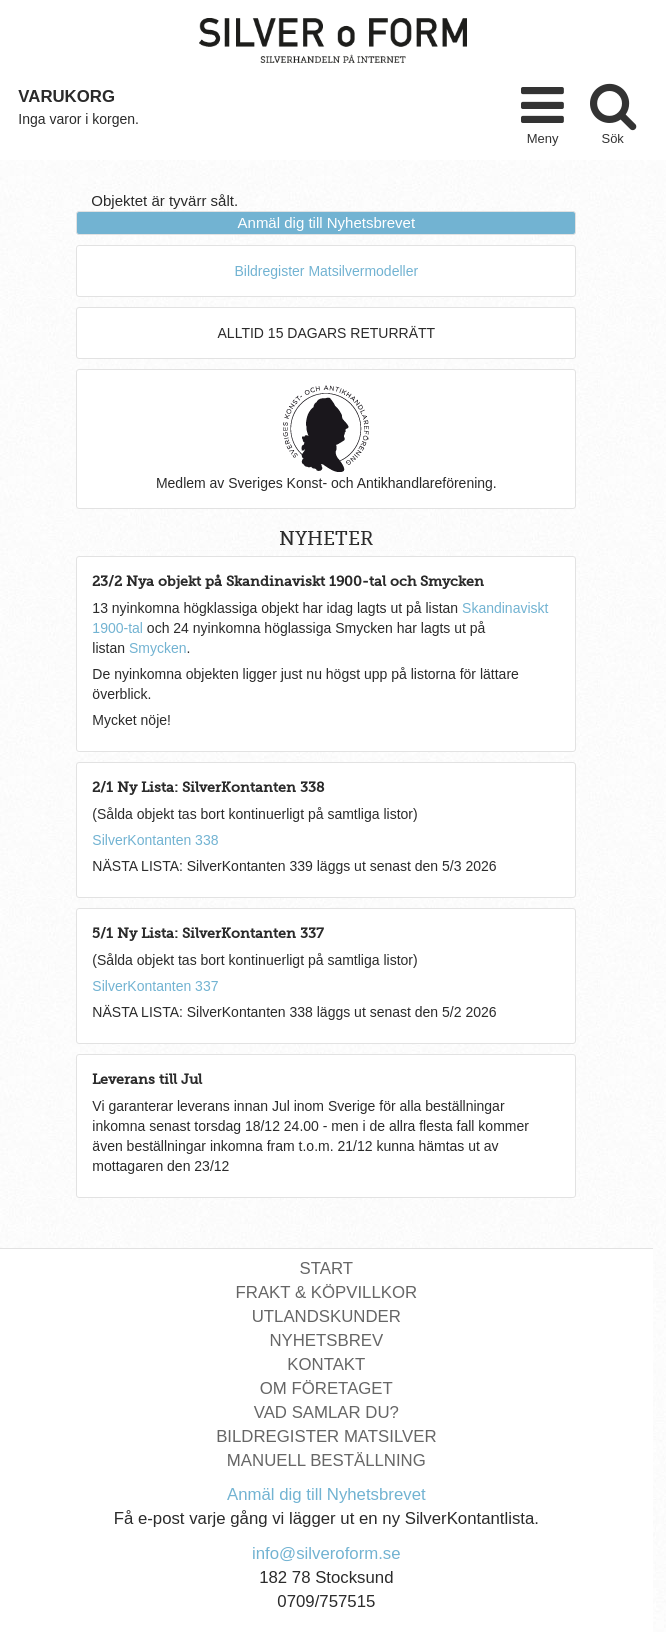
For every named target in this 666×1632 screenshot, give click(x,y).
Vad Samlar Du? (326, 1412)
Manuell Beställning (326, 1460)
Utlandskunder (326, 1316)
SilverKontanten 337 (155, 986)
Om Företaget (326, 1388)
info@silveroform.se (326, 1553)
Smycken (158, 648)
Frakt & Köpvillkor (327, 1292)
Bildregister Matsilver (326, 1436)
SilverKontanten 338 (155, 840)
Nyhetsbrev (326, 1340)
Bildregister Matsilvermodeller (327, 271)
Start (326, 1268)
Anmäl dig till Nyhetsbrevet (327, 222)
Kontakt (326, 1364)
